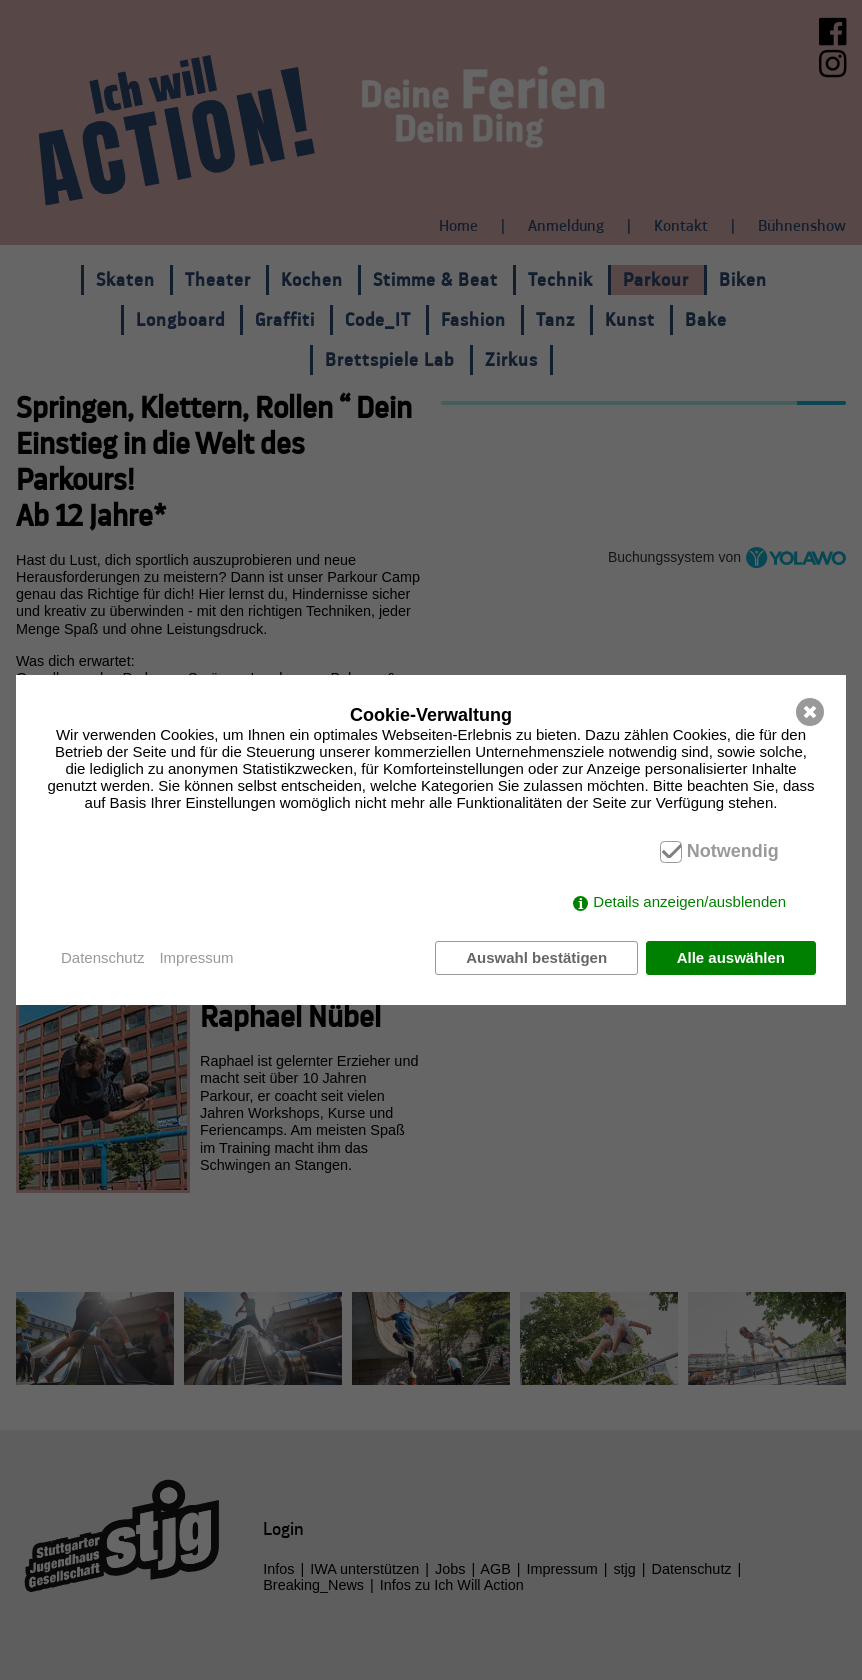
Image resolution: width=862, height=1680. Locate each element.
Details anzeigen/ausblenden (689, 901)
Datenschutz (102, 957)
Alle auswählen (731, 957)
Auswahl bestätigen (536, 957)
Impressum (196, 957)
